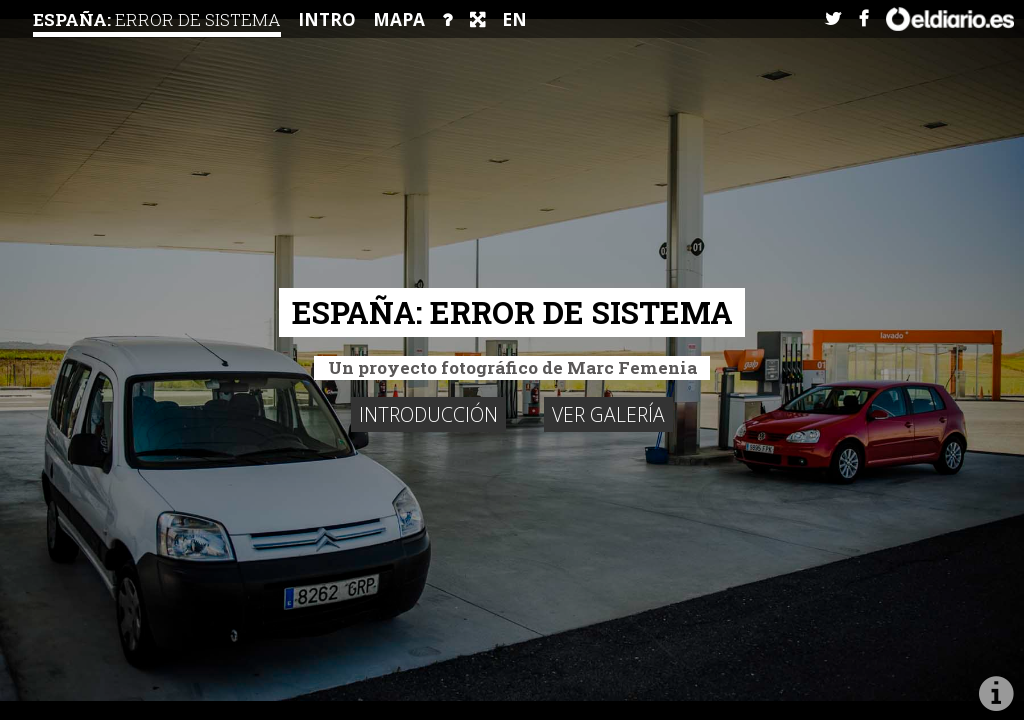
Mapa (399, 19)
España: (157, 19)
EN (514, 19)
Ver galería (608, 414)
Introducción (428, 414)
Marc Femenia (632, 367)
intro (327, 19)
